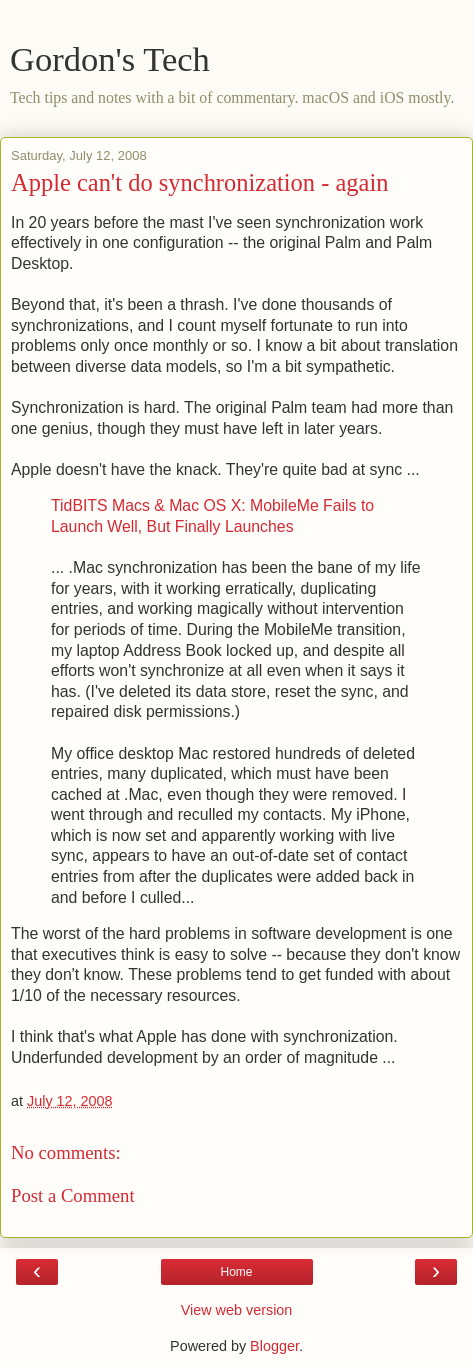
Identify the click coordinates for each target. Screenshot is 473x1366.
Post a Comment (73, 1195)
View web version (237, 1310)
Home (236, 1272)
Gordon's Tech (110, 59)
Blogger (274, 1346)
